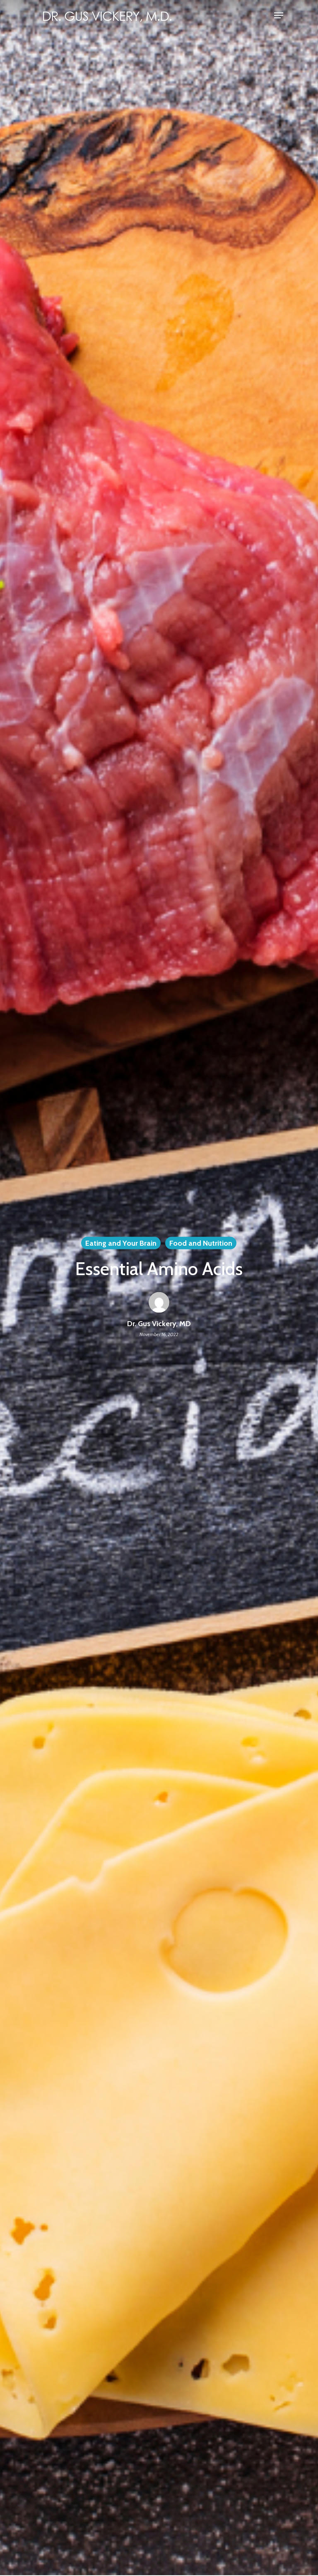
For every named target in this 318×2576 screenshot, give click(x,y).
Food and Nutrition (200, 1242)
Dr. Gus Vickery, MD (159, 1324)
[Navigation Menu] (278, 15)
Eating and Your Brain (121, 1242)
